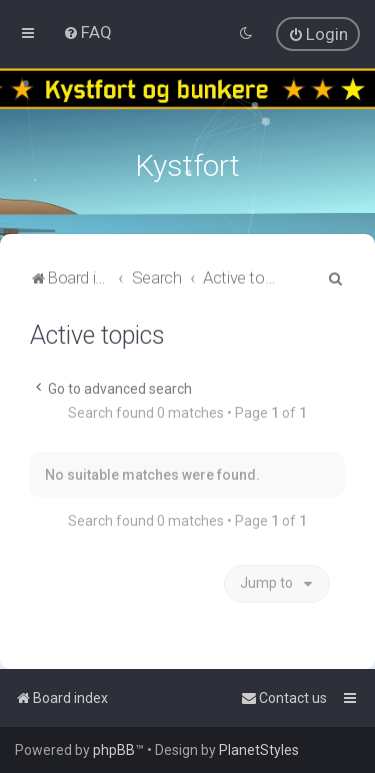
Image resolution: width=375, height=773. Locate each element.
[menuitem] (87, 32)
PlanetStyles (259, 750)
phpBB (114, 750)
